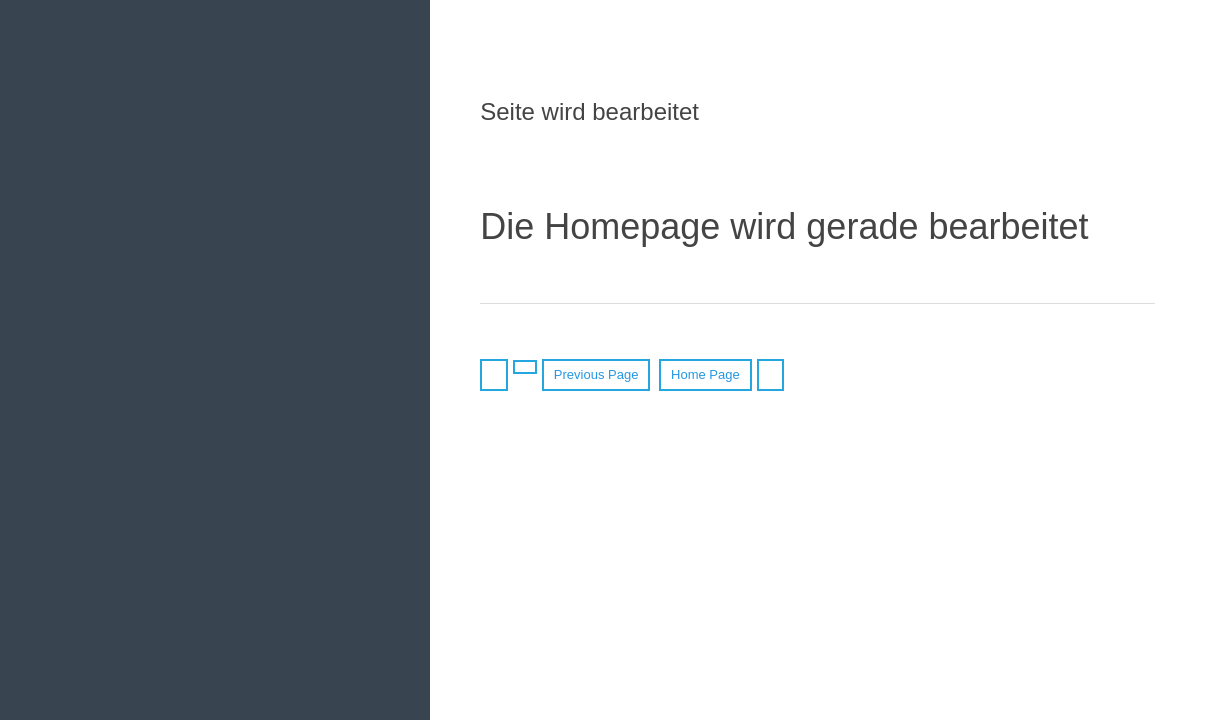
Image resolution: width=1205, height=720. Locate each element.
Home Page (705, 374)
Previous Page (596, 374)
